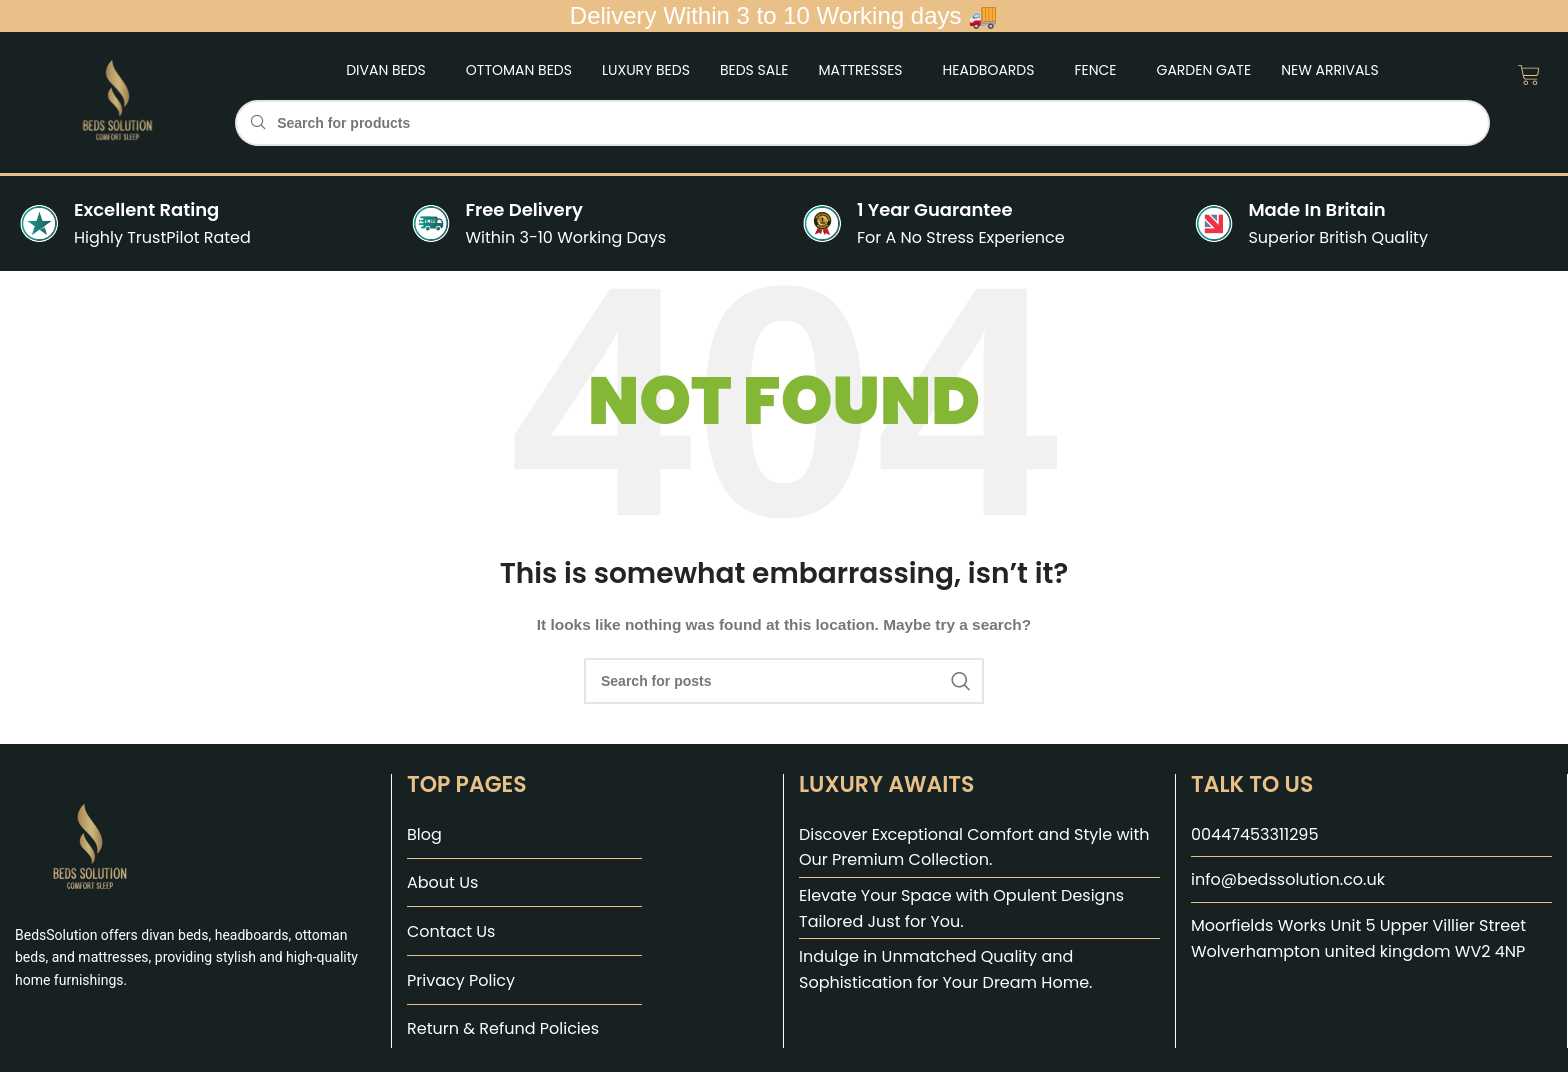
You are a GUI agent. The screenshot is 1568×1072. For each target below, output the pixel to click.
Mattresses (860, 70)
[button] (391, 70)
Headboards (989, 70)
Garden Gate (1204, 70)
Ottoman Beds (519, 70)
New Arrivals (1330, 70)
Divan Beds (386, 70)
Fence (1095, 70)
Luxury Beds (646, 70)
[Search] (862, 123)
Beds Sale (754, 70)
